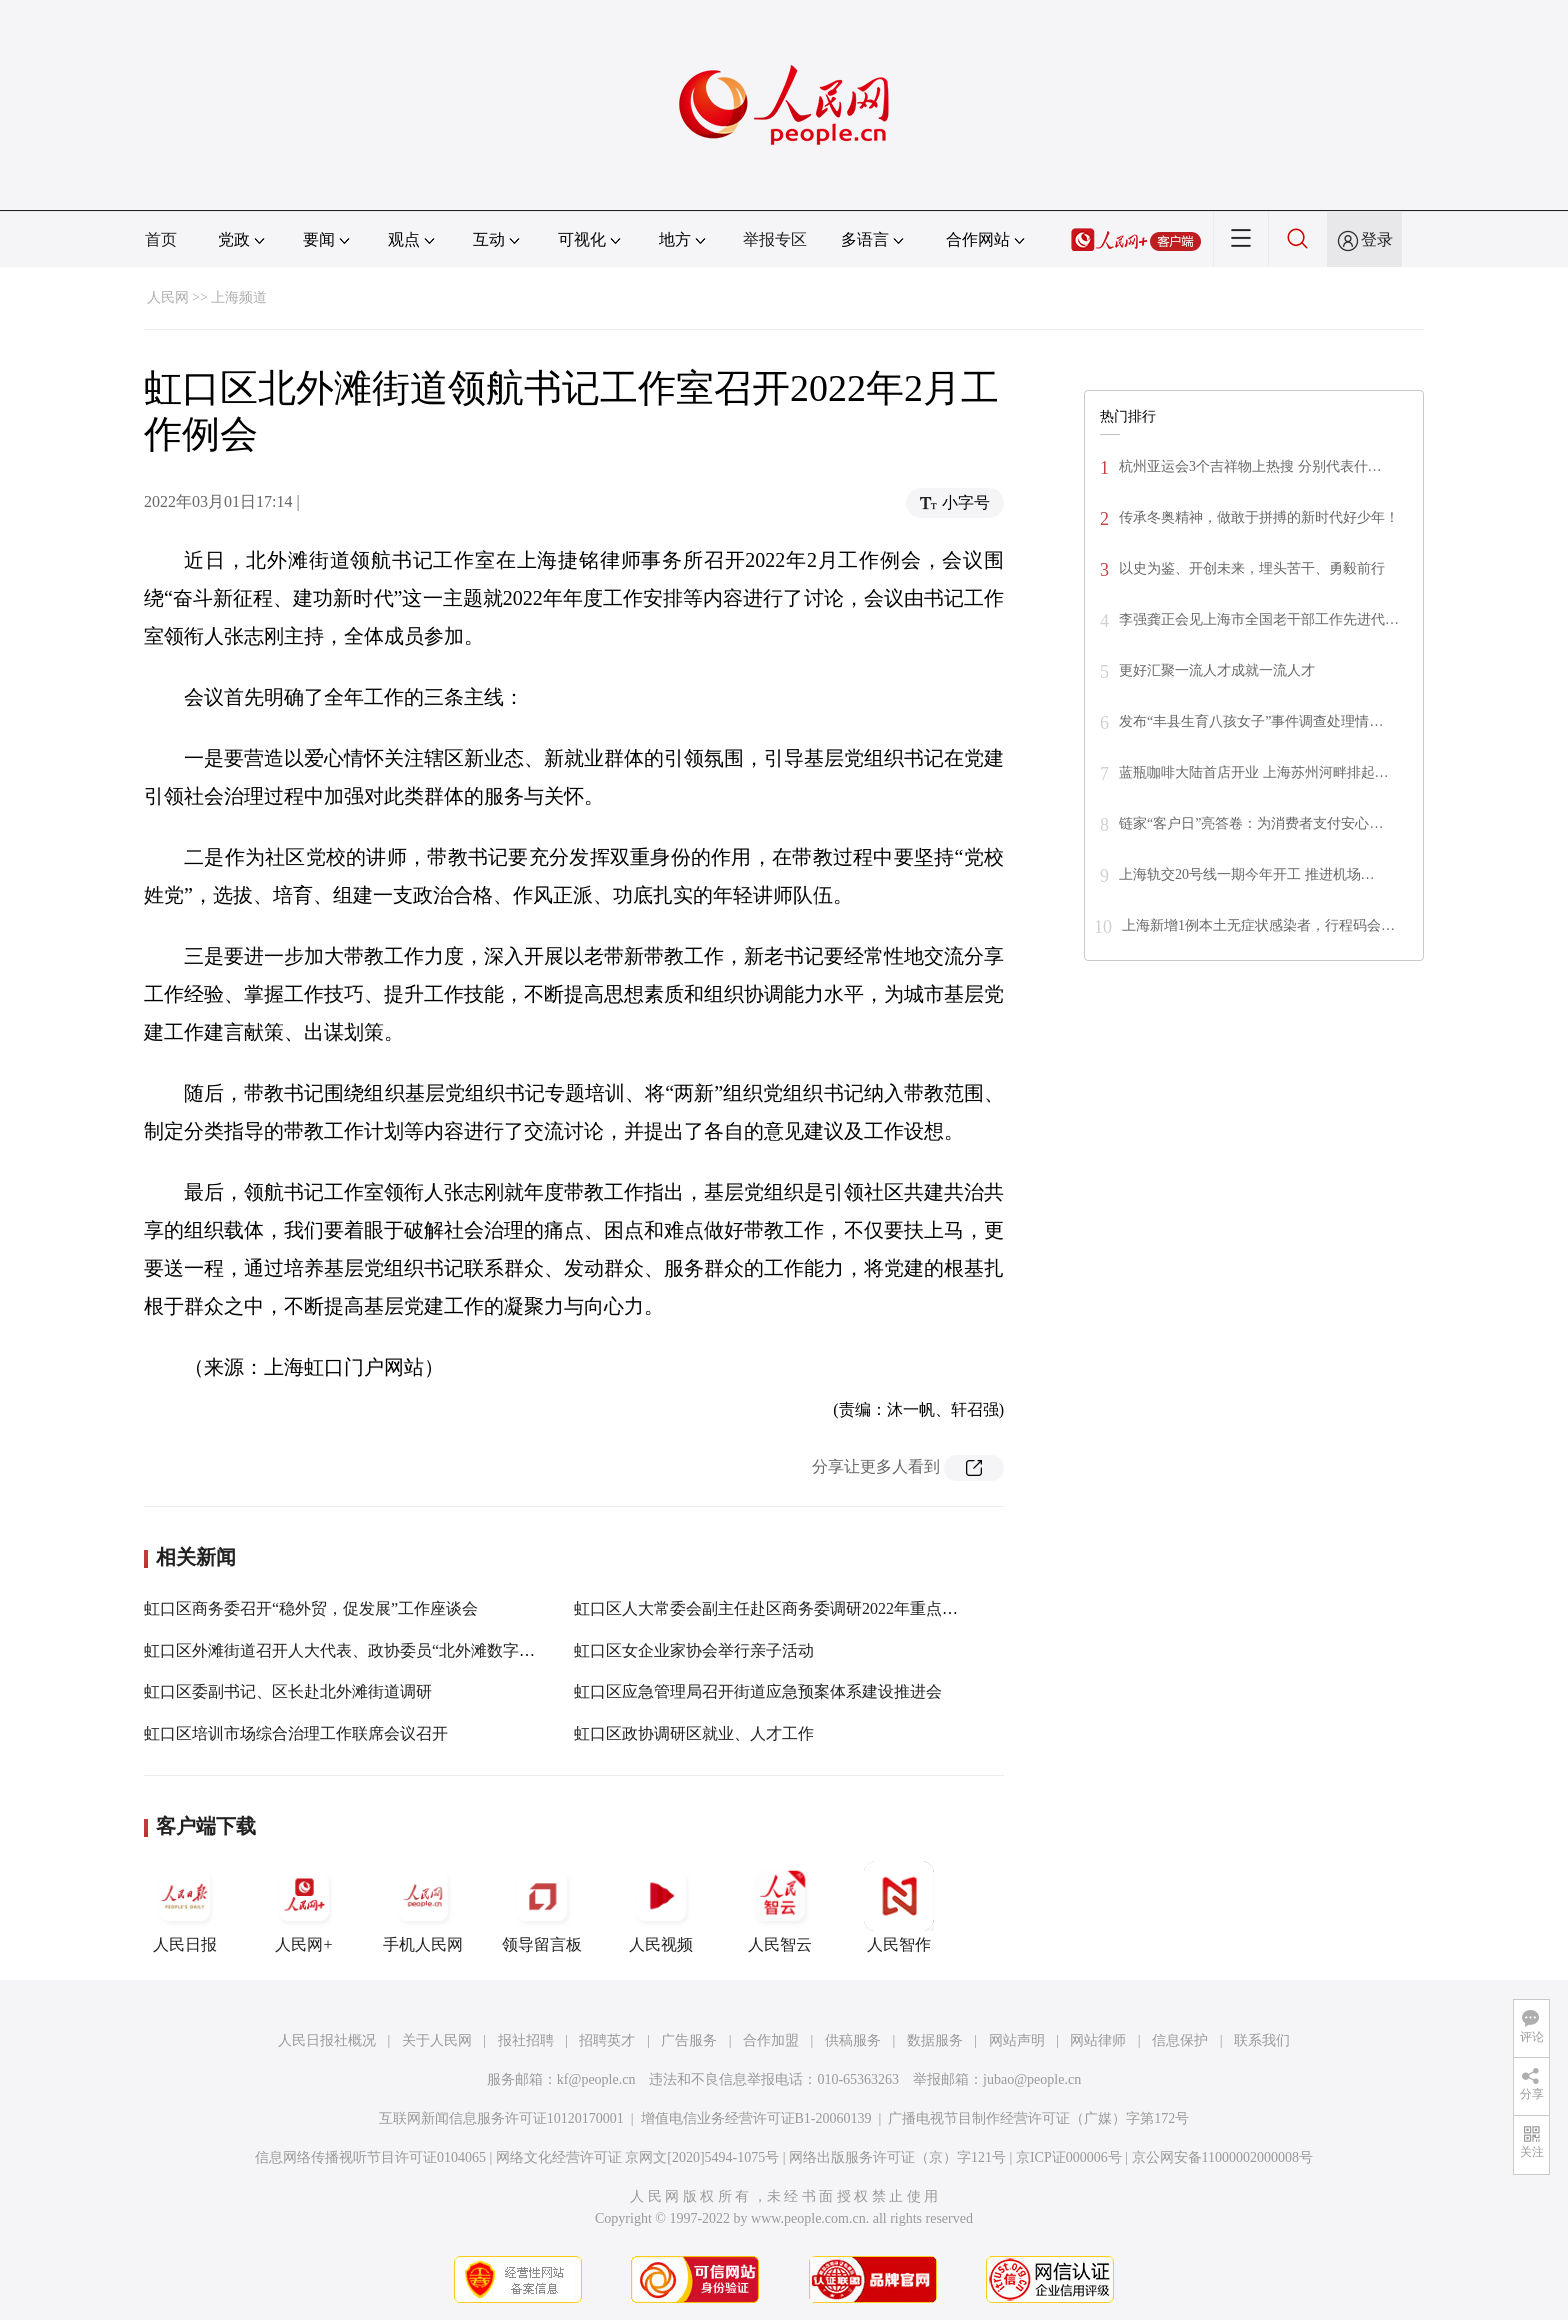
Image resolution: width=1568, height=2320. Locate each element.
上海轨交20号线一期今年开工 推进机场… (1247, 874)
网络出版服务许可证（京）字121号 (897, 2157)
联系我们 (1262, 2040)
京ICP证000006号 (1069, 2157)
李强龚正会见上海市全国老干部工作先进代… (1259, 619)
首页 (161, 239)
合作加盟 (771, 2040)
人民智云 (780, 1907)
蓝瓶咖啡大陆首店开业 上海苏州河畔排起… (1254, 772)
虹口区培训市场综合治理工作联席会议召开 (296, 1733)
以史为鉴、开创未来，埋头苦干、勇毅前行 (1252, 568)
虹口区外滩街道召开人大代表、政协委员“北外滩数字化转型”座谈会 (383, 1650)
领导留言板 (542, 1907)
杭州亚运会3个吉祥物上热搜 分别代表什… (1250, 466)
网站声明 (1017, 2040)
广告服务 (689, 2040)
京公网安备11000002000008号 (1222, 2157)
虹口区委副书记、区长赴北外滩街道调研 (288, 1691)
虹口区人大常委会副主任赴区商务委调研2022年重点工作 (774, 1608)
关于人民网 (437, 2040)
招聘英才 (607, 2040)
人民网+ (304, 1907)
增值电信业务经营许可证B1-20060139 (756, 2118)
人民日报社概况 (327, 2040)
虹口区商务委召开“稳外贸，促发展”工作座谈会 (311, 1608)
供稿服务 (853, 2040)
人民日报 (185, 1907)
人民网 (168, 297)
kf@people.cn (596, 2079)
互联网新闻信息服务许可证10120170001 (501, 2118)
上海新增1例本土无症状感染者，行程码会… (1258, 925)
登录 (1377, 239)
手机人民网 (423, 1907)
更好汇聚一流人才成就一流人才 (1217, 670)
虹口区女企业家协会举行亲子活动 (694, 1650)
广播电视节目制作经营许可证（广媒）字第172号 (1038, 2118)
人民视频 (661, 1907)
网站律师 (1098, 2040)
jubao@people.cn (1032, 2079)
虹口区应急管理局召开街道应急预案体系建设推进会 (758, 1691)
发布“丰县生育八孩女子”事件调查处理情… (1251, 721)
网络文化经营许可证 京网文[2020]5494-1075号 (638, 2157)
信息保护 (1180, 2040)
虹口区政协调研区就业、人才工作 (694, 1733)
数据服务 (935, 2040)
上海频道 (239, 297)
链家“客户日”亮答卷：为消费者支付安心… (1251, 823)
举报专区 (775, 239)
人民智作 (899, 1907)
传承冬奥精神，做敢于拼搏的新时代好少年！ (1259, 517)
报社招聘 (526, 2040)
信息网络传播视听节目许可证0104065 (370, 2157)
